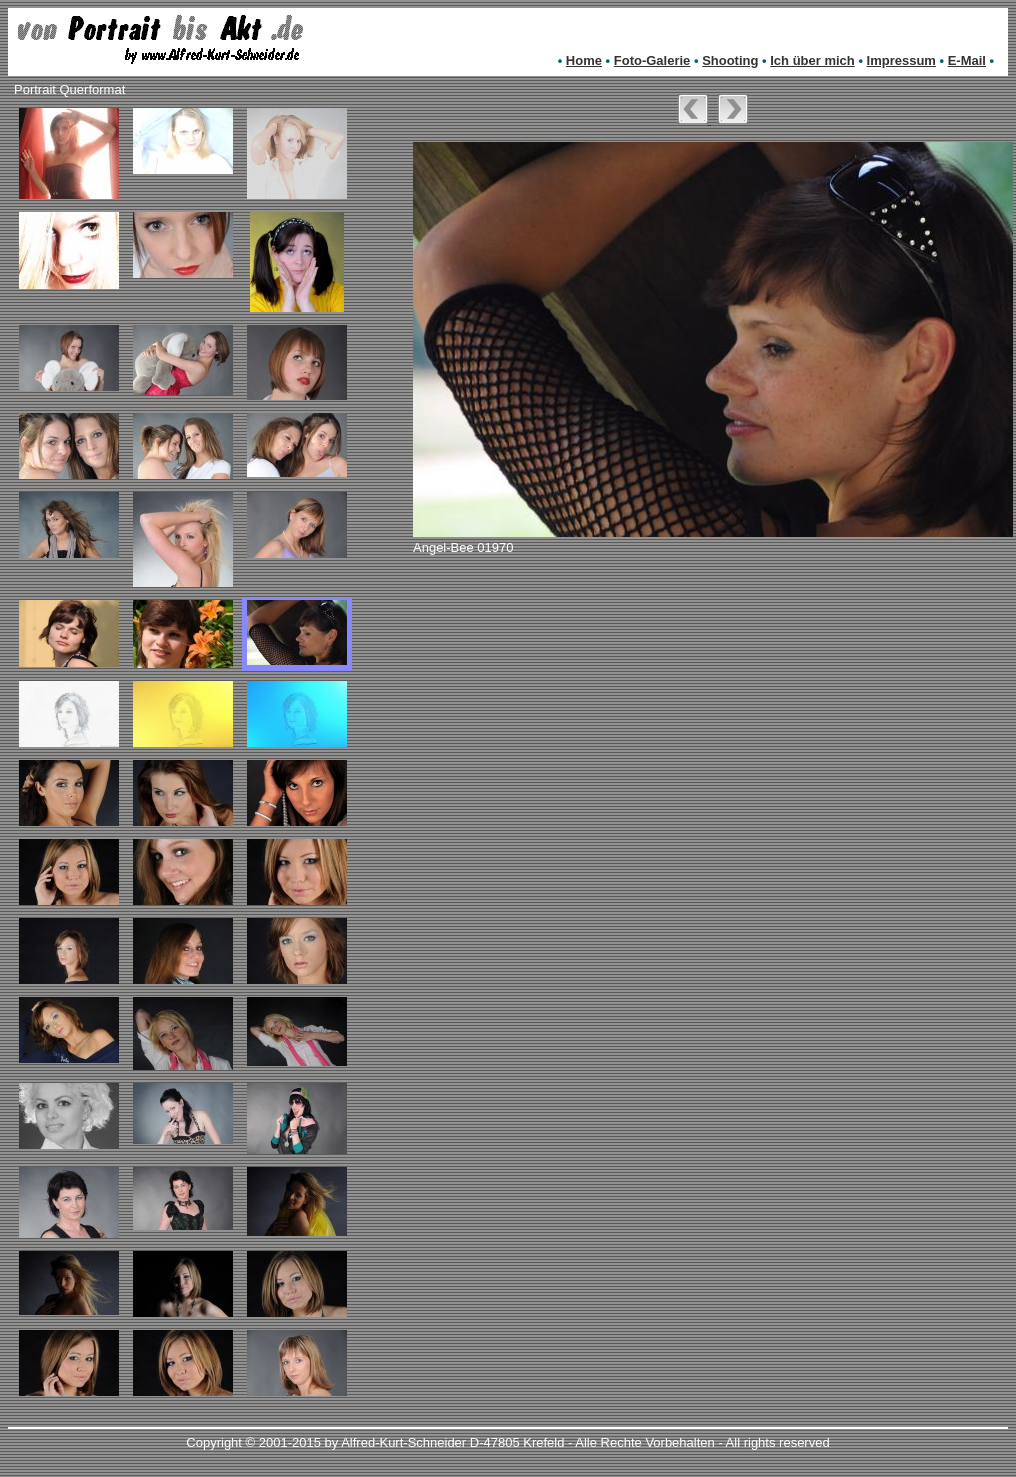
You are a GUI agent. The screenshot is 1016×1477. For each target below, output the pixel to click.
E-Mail (967, 60)
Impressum (901, 60)
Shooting (730, 60)
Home (584, 60)
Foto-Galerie (652, 60)
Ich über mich (812, 60)
